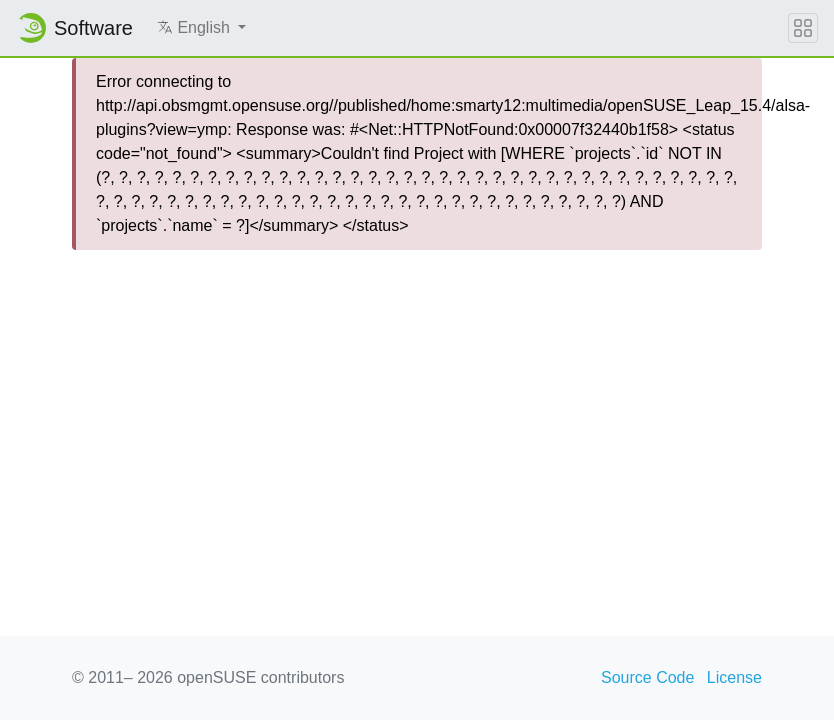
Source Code (647, 677)
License (734, 677)
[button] (201, 28)
